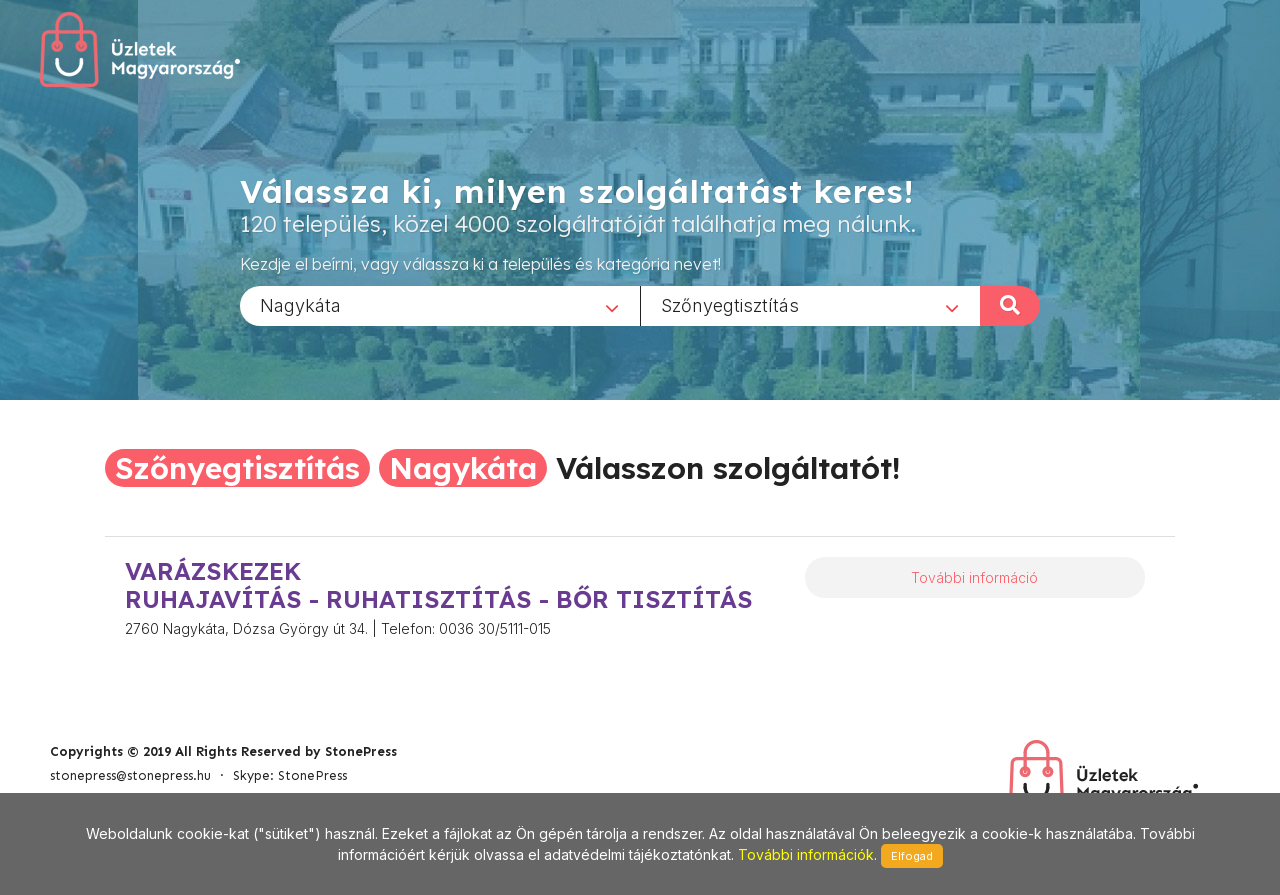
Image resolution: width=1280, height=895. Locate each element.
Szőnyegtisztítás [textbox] (730, 304)
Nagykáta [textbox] (300, 304)
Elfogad (912, 856)
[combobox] (440, 305)
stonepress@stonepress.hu (130, 775)
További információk (806, 854)
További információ (974, 577)
